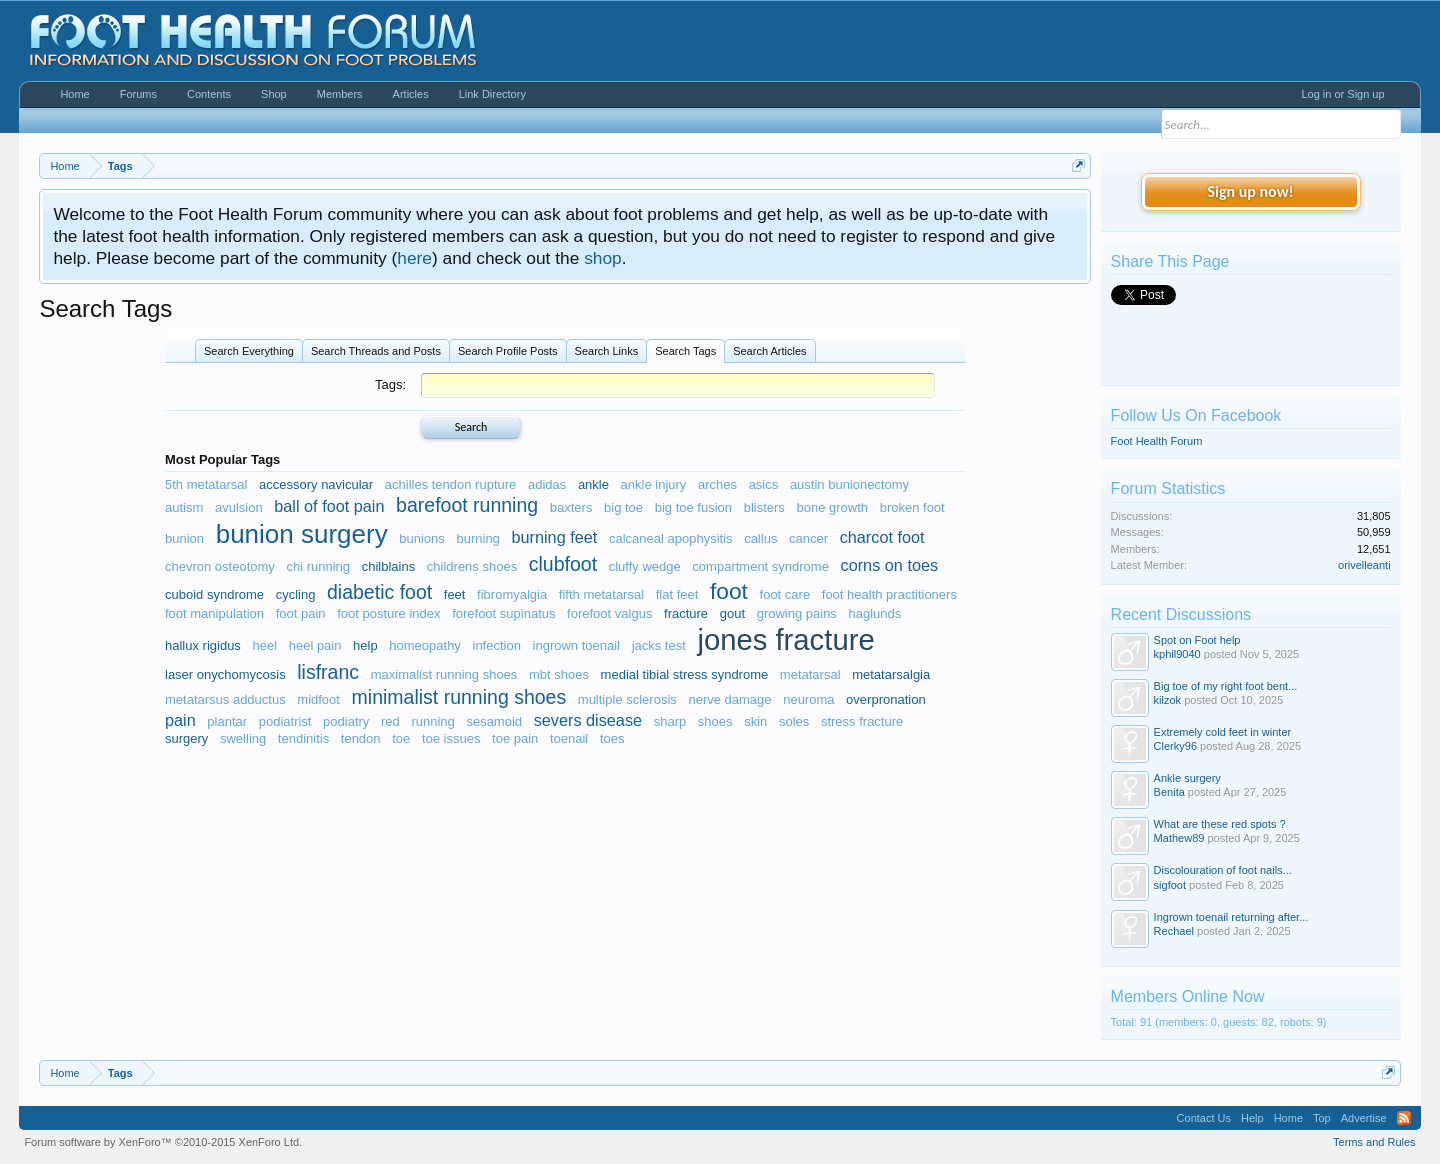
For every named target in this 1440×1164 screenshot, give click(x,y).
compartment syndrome (760, 566)
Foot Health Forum (1157, 441)
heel (265, 645)
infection (497, 645)
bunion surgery (302, 534)
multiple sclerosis (627, 699)
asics (764, 484)
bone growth (832, 507)
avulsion (239, 507)
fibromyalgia (512, 594)
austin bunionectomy (849, 484)
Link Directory (492, 94)
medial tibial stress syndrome (685, 674)
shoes (715, 721)
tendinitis (303, 738)
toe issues (451, 738)
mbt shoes (559, 674)
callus (760, 538)
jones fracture (785, 640)
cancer (808, 538)
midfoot (318, 699)
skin (755, 721)
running (432, 721)
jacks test (659, 645)
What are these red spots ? (1220, 824)
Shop (274, 94)
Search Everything (249, 351)
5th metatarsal (206, 484)
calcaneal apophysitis (671, 538)
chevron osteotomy (220, 566)
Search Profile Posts (508, 351)
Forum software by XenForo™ (163, 1142)
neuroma (808, 699)
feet (455, 594)
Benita (1169, 792)
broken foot (912, 507)
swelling (243, 738)
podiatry (346, 721)
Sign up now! (1250, 191)
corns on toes (890, 565)
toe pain (515, 738)
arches (717, 484)
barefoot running (467, 505)
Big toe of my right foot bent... (1226, 686)
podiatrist (285, 721)
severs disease (588, 720)
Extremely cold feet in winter (1223, 732)
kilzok (1168, 700)
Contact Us (1204, 1118)
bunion (184, 538)
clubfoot (563, 564)
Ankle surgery (1187, 778)
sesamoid (494, 721)
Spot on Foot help (1197, 640)
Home (74, 94)
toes (612, 738)
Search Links (607, 351)
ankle (593, 484)
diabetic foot (379, 592)
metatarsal (810, 674)
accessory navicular (316, 484)
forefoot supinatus (503, 613)
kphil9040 (1177, 654)
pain (180, 720)
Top (1322, 1118)
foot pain (301, 613)
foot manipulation (214, 613)
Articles (411, 94)
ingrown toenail (576, 645)
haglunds (875, 613)
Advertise (1364, 1118)
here (414, 258)
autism (184, 507)
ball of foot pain (329, 506)
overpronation (886, 699)
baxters (571, 507)
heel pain (315, 645)
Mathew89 (1179, 838)
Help (1252, 1118)
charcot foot (882, 537)
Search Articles (769, 351)
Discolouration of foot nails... (1223, 870)
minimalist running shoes (459, 697)
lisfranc (328, 672)
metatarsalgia (891, 674)
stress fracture (862, 721)
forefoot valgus (609, 613)
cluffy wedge (645, 566)
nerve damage (729, 699)
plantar (227, 721)
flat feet (677, 594)
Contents (209, 94)
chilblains (388, 566)
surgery (186, 738)
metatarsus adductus (225, 699)
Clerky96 (1175, 746)
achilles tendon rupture (451, 484)
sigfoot (1170, 885)
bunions (422, 538)
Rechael (1174, 931)
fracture (686, 613)
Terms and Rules (1374, 1142)
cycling (296, 594)
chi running (318, 566)
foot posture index (388, 613)
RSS (1404, 1118)
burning (477, 538)
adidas (547, 484)
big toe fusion (693, 507)
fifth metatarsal (601, 594)
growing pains (797, 613)
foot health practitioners (889, 594)
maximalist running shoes (444, 674)
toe (401, 738)
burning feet (554, 537)
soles (794, 721)
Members (340, 94)
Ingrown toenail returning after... (1231, 917)
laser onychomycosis (225, 674)
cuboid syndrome (214, 594)
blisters (764, 507)
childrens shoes (472, 566)
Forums (138, 94)
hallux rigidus (203, 645)
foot (729, 591)
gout (732, 613)
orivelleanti (1364, 565)
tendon (361, 738)
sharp (670, 721)
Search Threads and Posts (376, 351)
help (365, 645)
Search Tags (685, 351)
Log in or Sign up (1342, 94)
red (390, 721)
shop (603, 258)
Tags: (390, 384)
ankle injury (654, 484)
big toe (623, 507)
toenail (569, 738)
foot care (785, 594)
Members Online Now (1188, 996)
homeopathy (425, 645)
